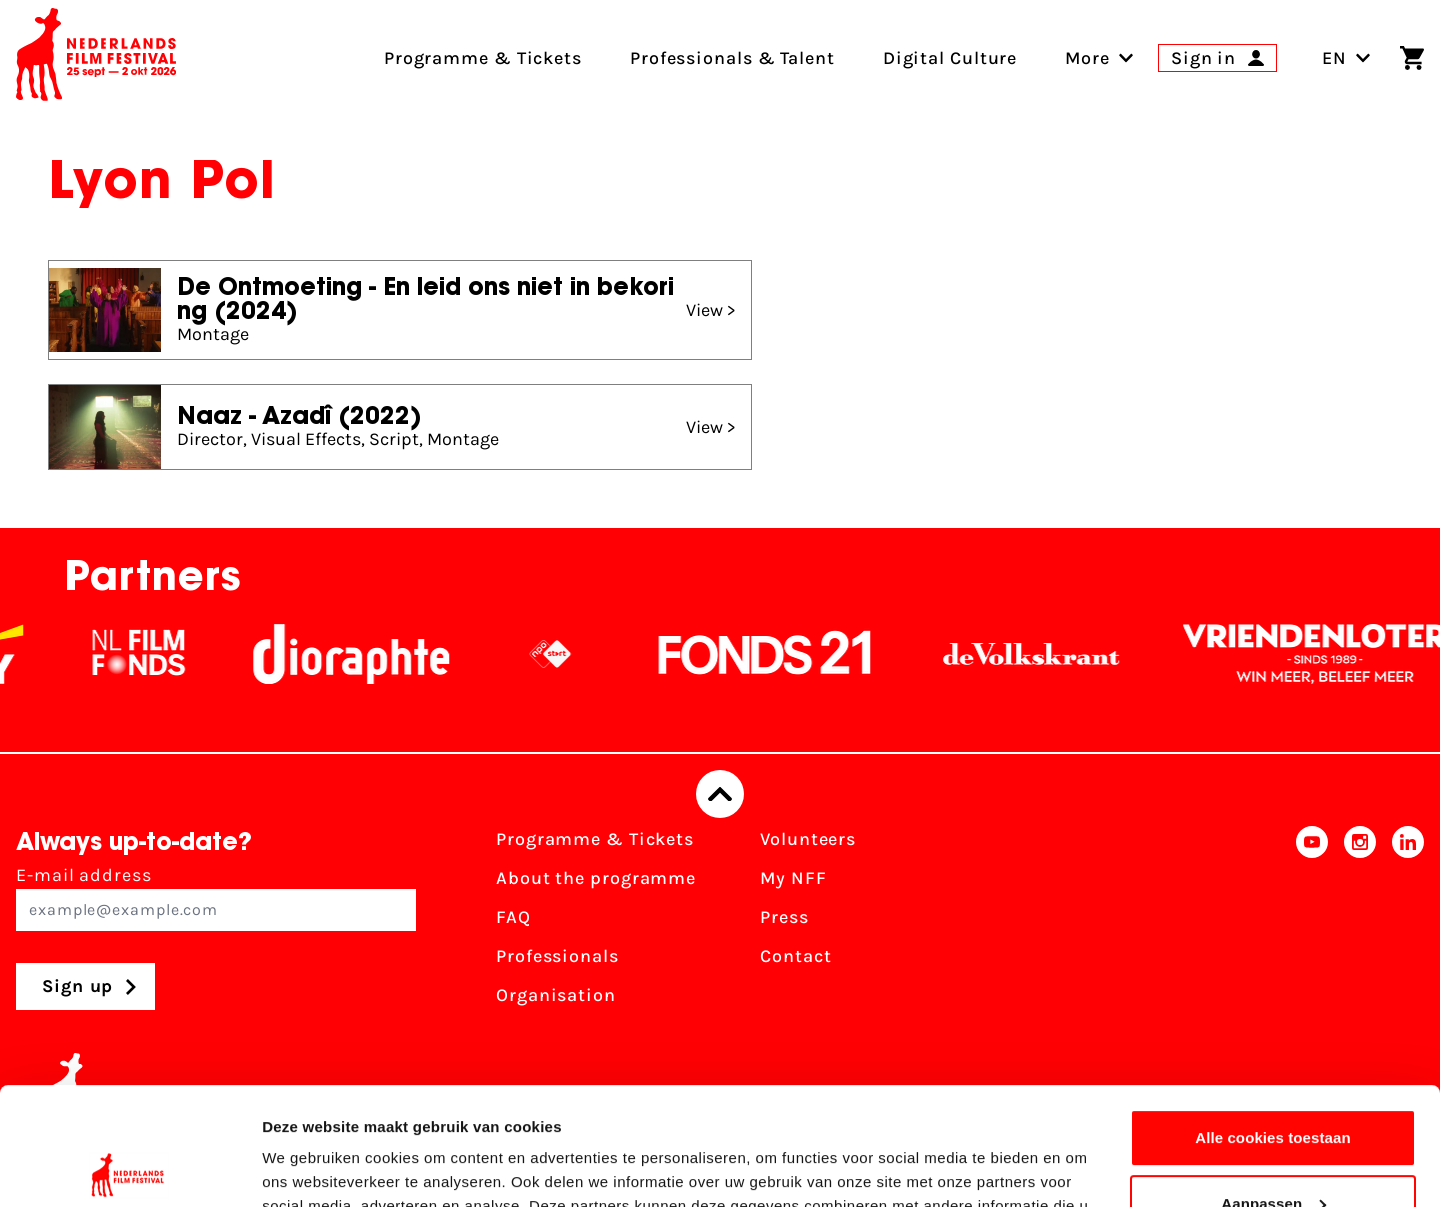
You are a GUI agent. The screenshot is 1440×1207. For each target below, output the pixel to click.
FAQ (513, 917)
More (1087, 58)
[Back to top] (720, 794)
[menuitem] (1087, 58)
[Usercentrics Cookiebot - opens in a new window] (129, 1168)
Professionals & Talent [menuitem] (732, 58)
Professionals (557, 956)
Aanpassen (1273, 1085)
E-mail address (216, 897)
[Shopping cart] (1412, 58)
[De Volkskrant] (1052, 654)
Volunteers (808, 839)
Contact (795, 956)
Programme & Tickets (595, 839)
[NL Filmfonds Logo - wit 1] (159, 654)
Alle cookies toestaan (1273, 1020)
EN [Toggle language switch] (1346, 58)
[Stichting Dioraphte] (372, 654)
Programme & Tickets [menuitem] (483, 58)
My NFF (793, 878)
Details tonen (309, 1167)
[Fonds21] (786, 654)
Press (784, 917)
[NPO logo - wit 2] (571, 654)
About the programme (596, 878)
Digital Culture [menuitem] (950, 58)
